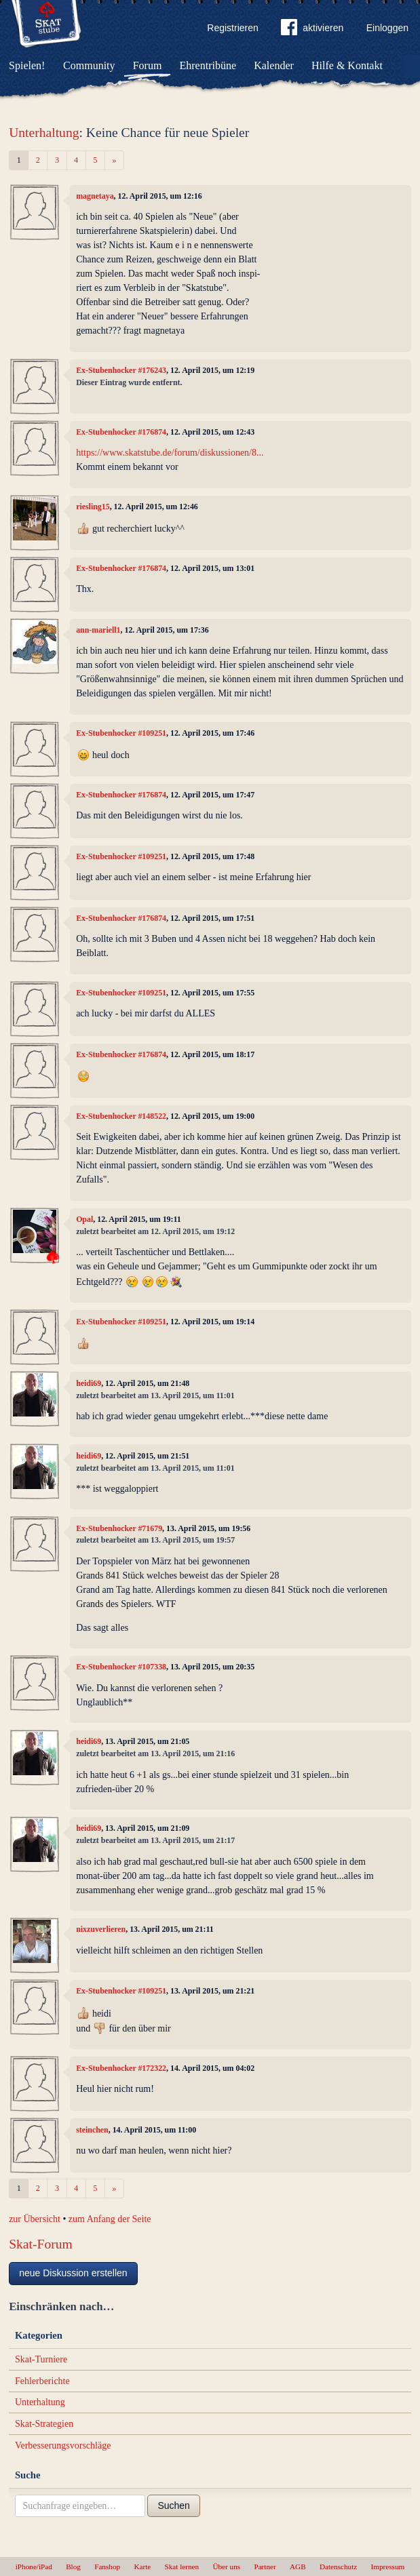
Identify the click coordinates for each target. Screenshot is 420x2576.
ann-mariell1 (98, 630)
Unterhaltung (44, 132)
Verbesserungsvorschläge (63, 2445)
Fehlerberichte (42, 2381)
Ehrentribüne (208, 65)
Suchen (173, 2505)
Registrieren (232, 27)
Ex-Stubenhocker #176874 (121, 432)
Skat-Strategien (44, 2424)
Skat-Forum (41, 2244)
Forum (147, 65)
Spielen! (27, 65)
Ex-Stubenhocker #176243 (121, 370)
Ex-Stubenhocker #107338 (121, 1666)
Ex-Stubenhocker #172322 (121, 2068)
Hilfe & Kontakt (347, 65)
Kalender (274, 65)
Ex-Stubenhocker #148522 (121, 1116)
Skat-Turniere (41, 2359)
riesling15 (93, 506)
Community (89, 65)
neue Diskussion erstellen (73, 2272)
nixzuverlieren (101, 1929)
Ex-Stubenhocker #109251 (121, 733)
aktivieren (312, 29)
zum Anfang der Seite (110, 2219)
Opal (84, 1219)
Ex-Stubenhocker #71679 (119, 1528)
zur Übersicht (34, 2219)
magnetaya (94, 196)
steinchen (92, 2130)
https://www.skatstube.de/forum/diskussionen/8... (169, 453)
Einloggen (387, 27)
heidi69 (88, 1383)
